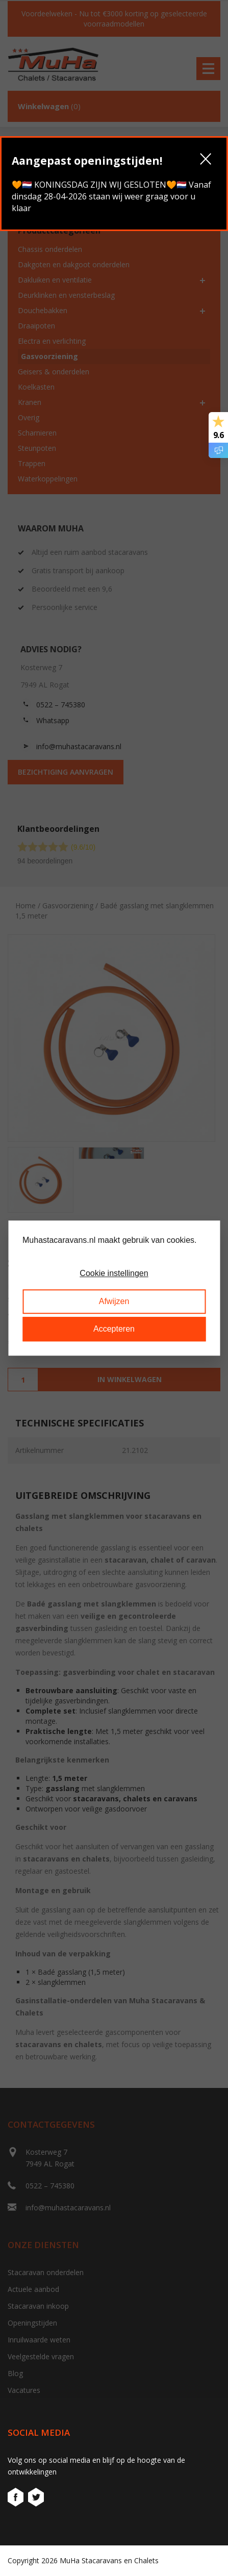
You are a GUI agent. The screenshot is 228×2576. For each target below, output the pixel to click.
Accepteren (114, 1328)
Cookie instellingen (114, 1273)
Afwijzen (114, 1301)
